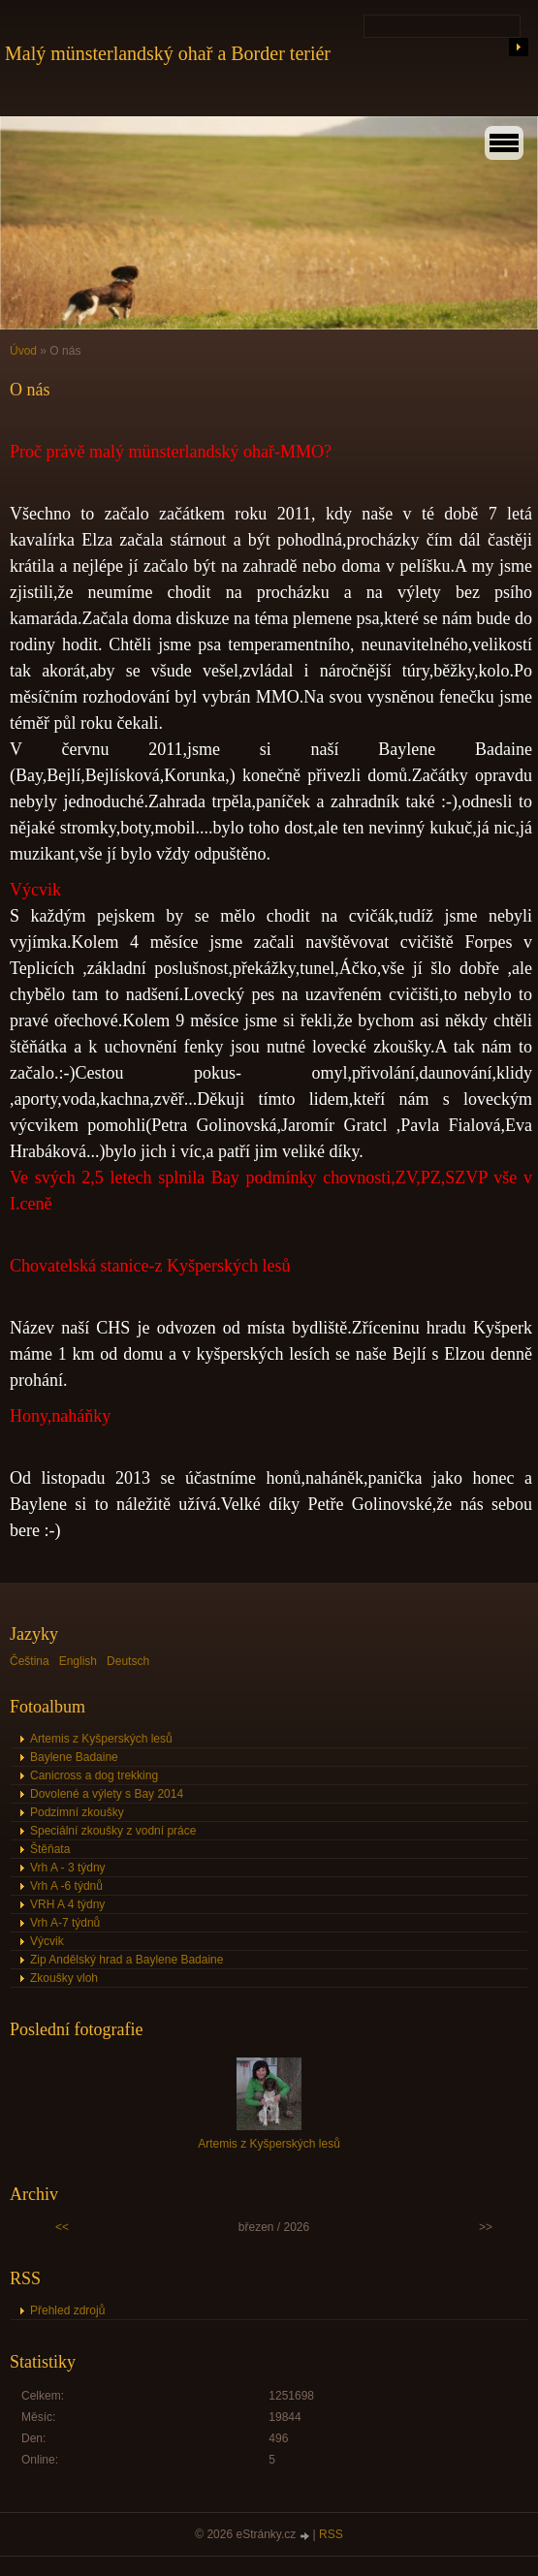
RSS (331, 2534)
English (78, 1661)
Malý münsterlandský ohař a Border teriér (168, 53)
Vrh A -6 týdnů (66, 1886)
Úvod (23, 351)
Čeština (29, 1661)
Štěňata (50, 1849)
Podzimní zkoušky (77, 1812)
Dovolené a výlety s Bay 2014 (106, 1794)
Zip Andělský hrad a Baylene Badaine (126, 1959)
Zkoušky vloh (64, 1978)
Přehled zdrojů (67, 2310)
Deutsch (128, 1661)
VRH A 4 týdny (67, 1904)
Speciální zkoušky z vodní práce (113, 1831)
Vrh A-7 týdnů (65, 1923)
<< (62, 2227)
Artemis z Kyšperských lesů (101, 1738)
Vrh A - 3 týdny (68, 1867)
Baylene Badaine (74, 1757)
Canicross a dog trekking (94, 1775)
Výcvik (47, 1941)
